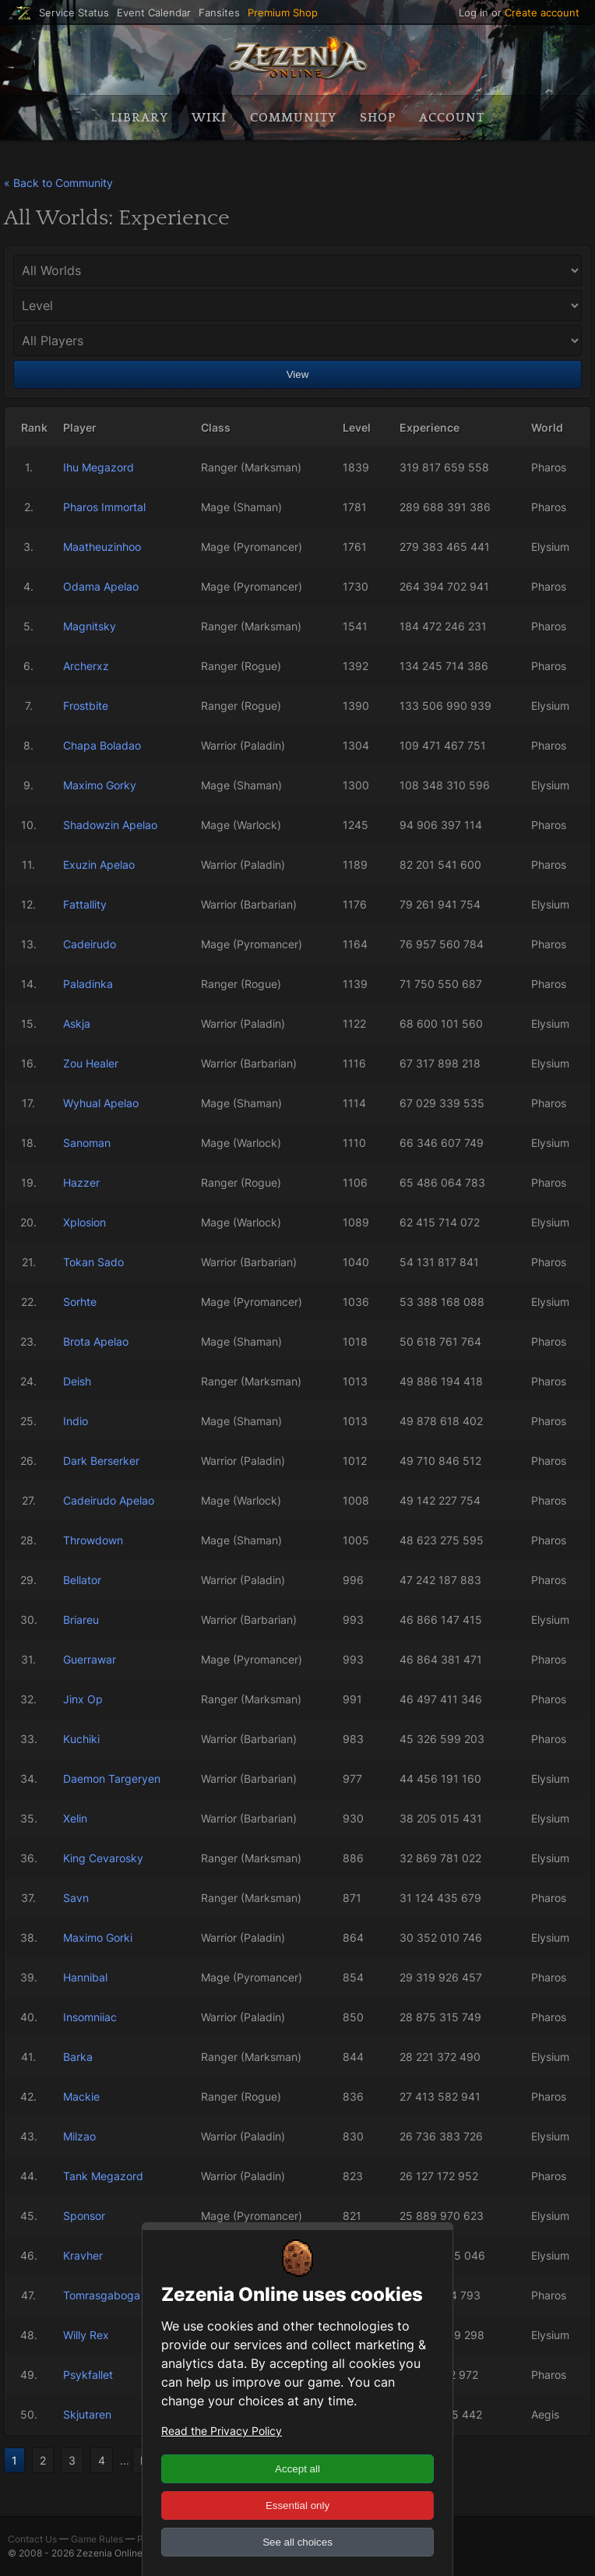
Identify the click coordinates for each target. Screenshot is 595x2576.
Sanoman (87, 1142)
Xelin (75, 1818)
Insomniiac (90, 2017)
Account (451, 118)
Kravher (83, 2255)
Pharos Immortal (104, 506)
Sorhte (80, 1301)
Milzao (79, 2136)
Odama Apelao (101, 586)
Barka (78, 2056)
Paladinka (88, 983)
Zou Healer (90, 1063)
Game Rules (97, 2539)
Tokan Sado (93, 1262)
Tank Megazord (103, 2176)
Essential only (297, 2505)
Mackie (81, 2096)
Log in (473, 12)
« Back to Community (58, 182)
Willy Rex (86, 2334)
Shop (378, 118)
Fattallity (85, 904)
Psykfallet (88, 2374)
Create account (542, 12)
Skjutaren (87, 2414)
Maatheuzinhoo (102, 546)
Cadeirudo (89, 944)
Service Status (74, 13)
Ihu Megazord (98, 467)
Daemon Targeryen (111, 1778)
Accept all (297, 2469)
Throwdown (93, 1540)
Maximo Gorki (97, 1937)
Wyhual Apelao (101, 1103)
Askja (76, 1023)
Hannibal (85, 1977)
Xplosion (84, 1222)
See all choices (297, 2542)
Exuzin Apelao (99, 864)
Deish (77, 1381)
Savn (76, 1897)
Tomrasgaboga (101, 2295)
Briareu (81, 1619)
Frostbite (85, 705)
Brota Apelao (96, 1341)
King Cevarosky (103, 1858)
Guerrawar (89, 1659)
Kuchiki (81, 1738)
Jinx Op (83, 1699)
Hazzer (81, 1182)
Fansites (219, 13)
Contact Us (32, 2539)
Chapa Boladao (102, 745)
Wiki (209, 118)
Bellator (82, 1579)
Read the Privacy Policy (221, 2430)
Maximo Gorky (99, 785)
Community (293, 118)
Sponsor (84, 2215)
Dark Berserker (101, 1460)
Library (139, 118)
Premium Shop (283, 13)
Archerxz (86, 665)
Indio (75, 1420)
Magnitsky (89, 626)
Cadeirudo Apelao (108, 1500)
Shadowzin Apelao (110, 824)
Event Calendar (154, 13)
